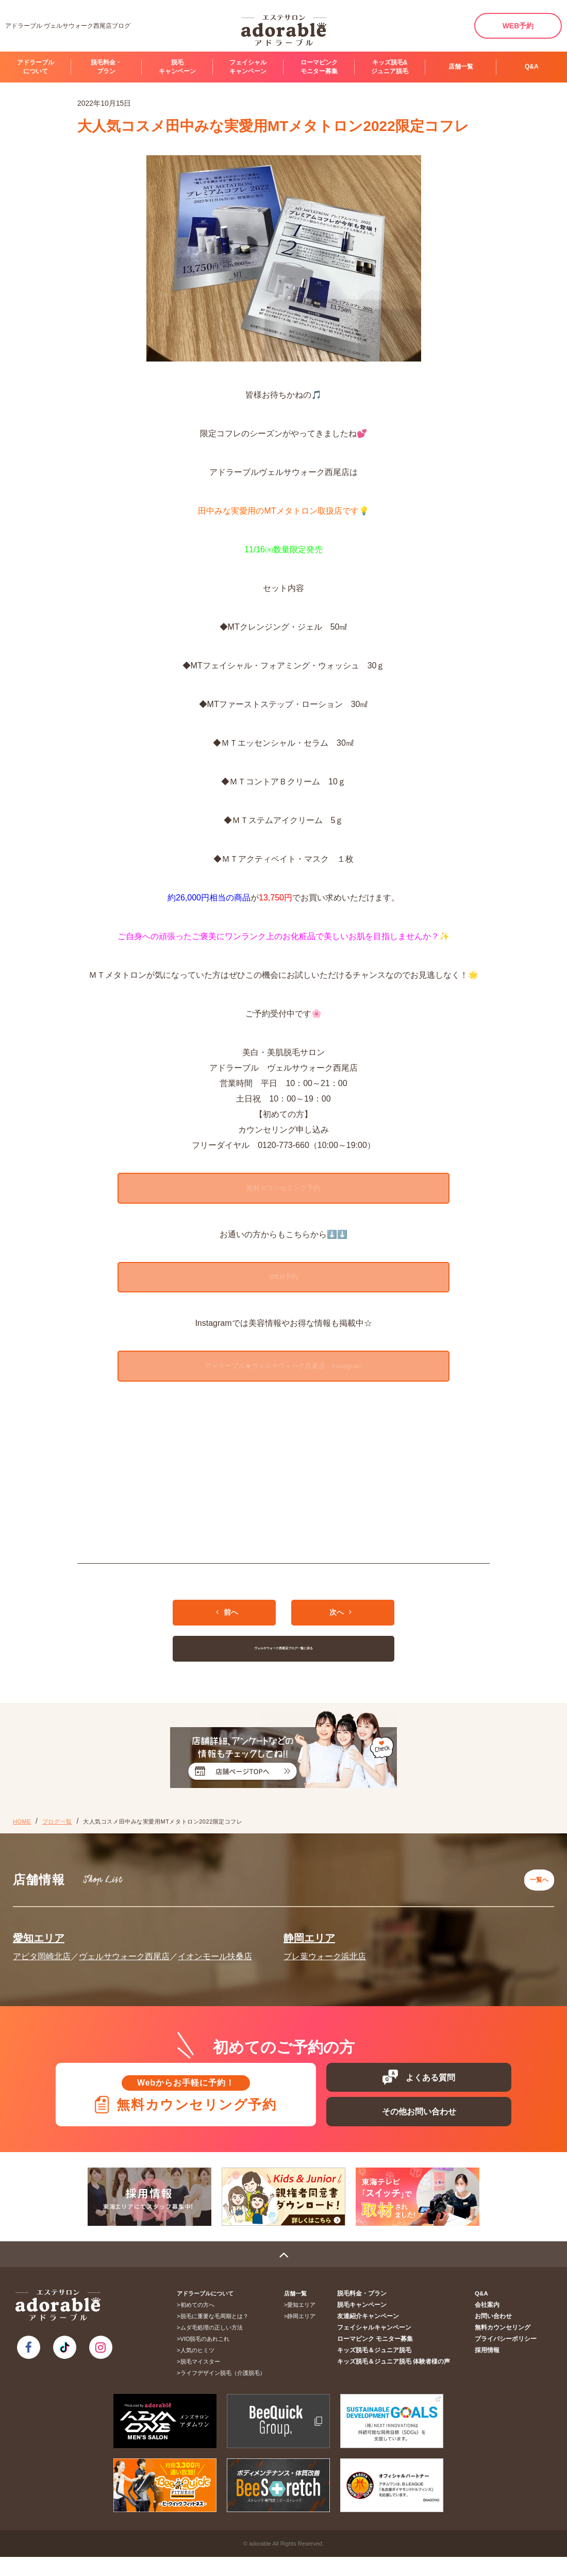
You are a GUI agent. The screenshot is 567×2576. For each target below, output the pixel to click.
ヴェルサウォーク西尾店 (124, 1966)
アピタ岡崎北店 (42, 1966)
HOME (22, 1837)
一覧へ (536, 1893)
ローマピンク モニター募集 (319, 67)
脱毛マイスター (203, 2380)
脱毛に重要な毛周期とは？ (218, 2335)
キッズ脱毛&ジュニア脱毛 (389, 67)
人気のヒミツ (201, 2369)
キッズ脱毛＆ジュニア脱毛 (385, 2369)
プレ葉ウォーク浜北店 (325, 1966)
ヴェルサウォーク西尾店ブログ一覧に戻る (283, 1664)
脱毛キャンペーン (177, 67)
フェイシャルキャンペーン (247, 67)
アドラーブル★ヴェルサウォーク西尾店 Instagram (283, 1381)
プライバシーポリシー (507, 2358)
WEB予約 (518, 26)
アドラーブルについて (35, 67)
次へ (340, 1628)
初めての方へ (201, 2324)
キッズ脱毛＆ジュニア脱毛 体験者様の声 (402, 2380)
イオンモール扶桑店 (215, 1966)
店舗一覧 (460, 66)
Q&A (532, 66)
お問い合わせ (496, 2335)
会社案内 (490, 2324)
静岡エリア (309, 1948)
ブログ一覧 (57, 1837)
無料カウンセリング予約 (283, 1192)
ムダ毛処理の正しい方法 (215, 2346)
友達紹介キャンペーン (379, 2335)
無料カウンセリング (504, 2346)
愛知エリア (38, 1948)
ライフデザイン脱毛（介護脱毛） (226, 2392)
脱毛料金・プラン (106, 67)
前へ (227, 1628)
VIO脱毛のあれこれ (208, 2358)
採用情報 (490, 2369)
